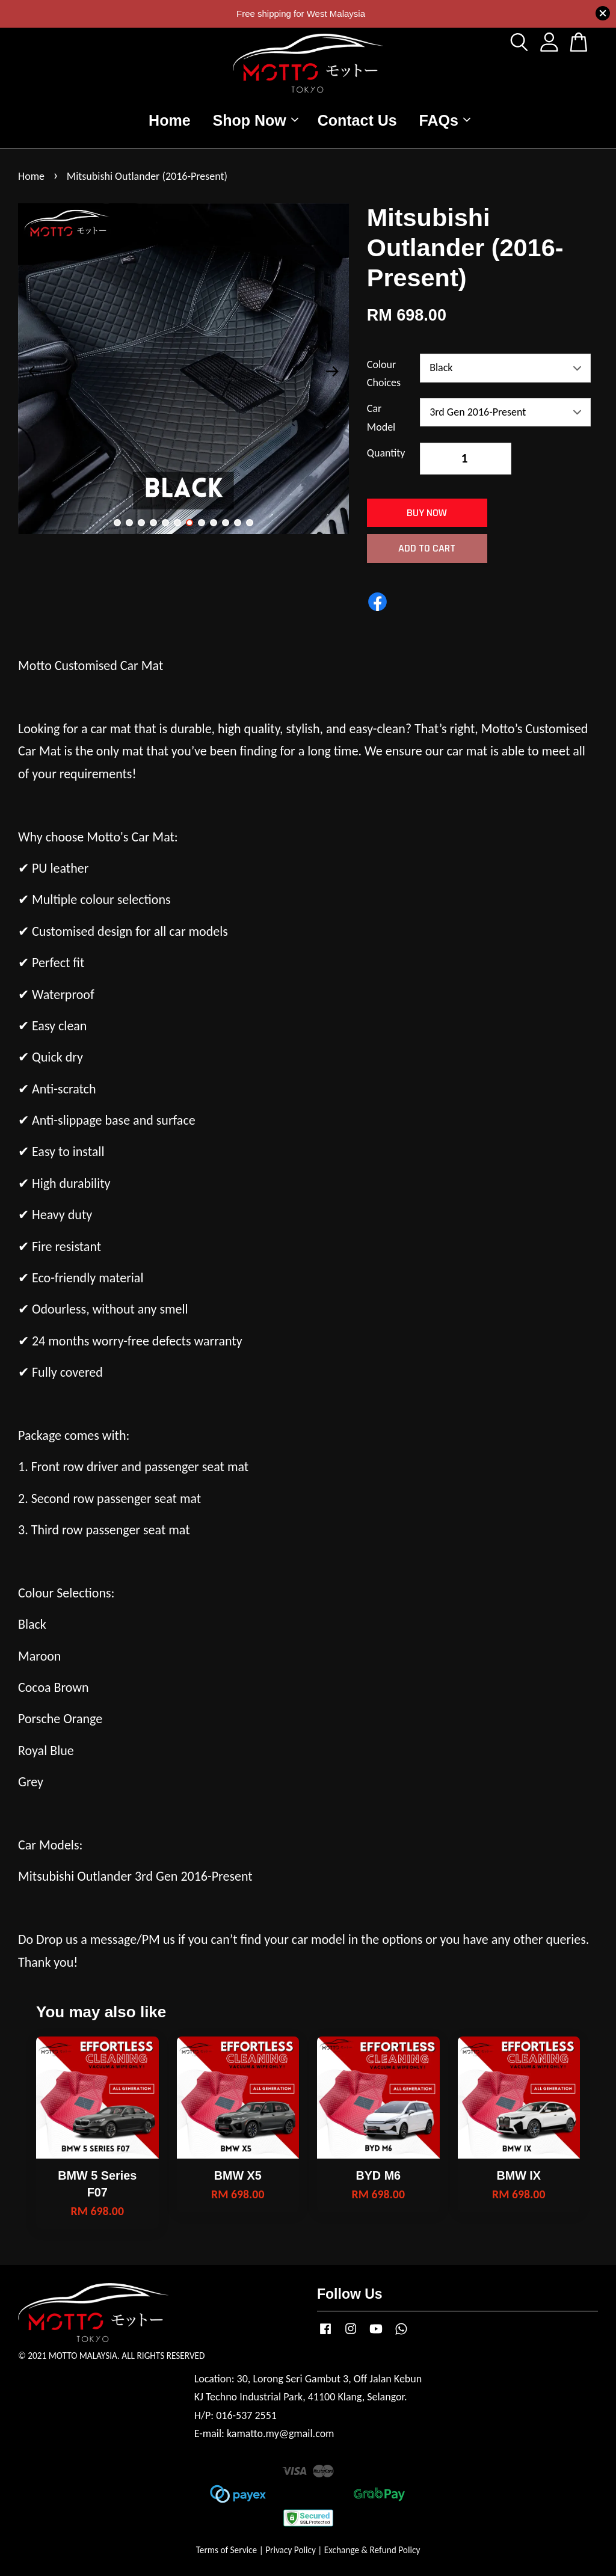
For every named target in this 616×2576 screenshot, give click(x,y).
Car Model (381, 418)
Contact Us (357, 120)
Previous (34, 372)
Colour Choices (384, 374)
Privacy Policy (290, 2550)
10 (225, 522)
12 (249, 522)
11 (237, 522)
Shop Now (255, 120)
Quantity (386, 453)
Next (333, 372)
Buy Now (427, 513)
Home (169, 120)
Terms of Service (226, 2550)
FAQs (444, 120)
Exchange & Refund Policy (372, 2550)
